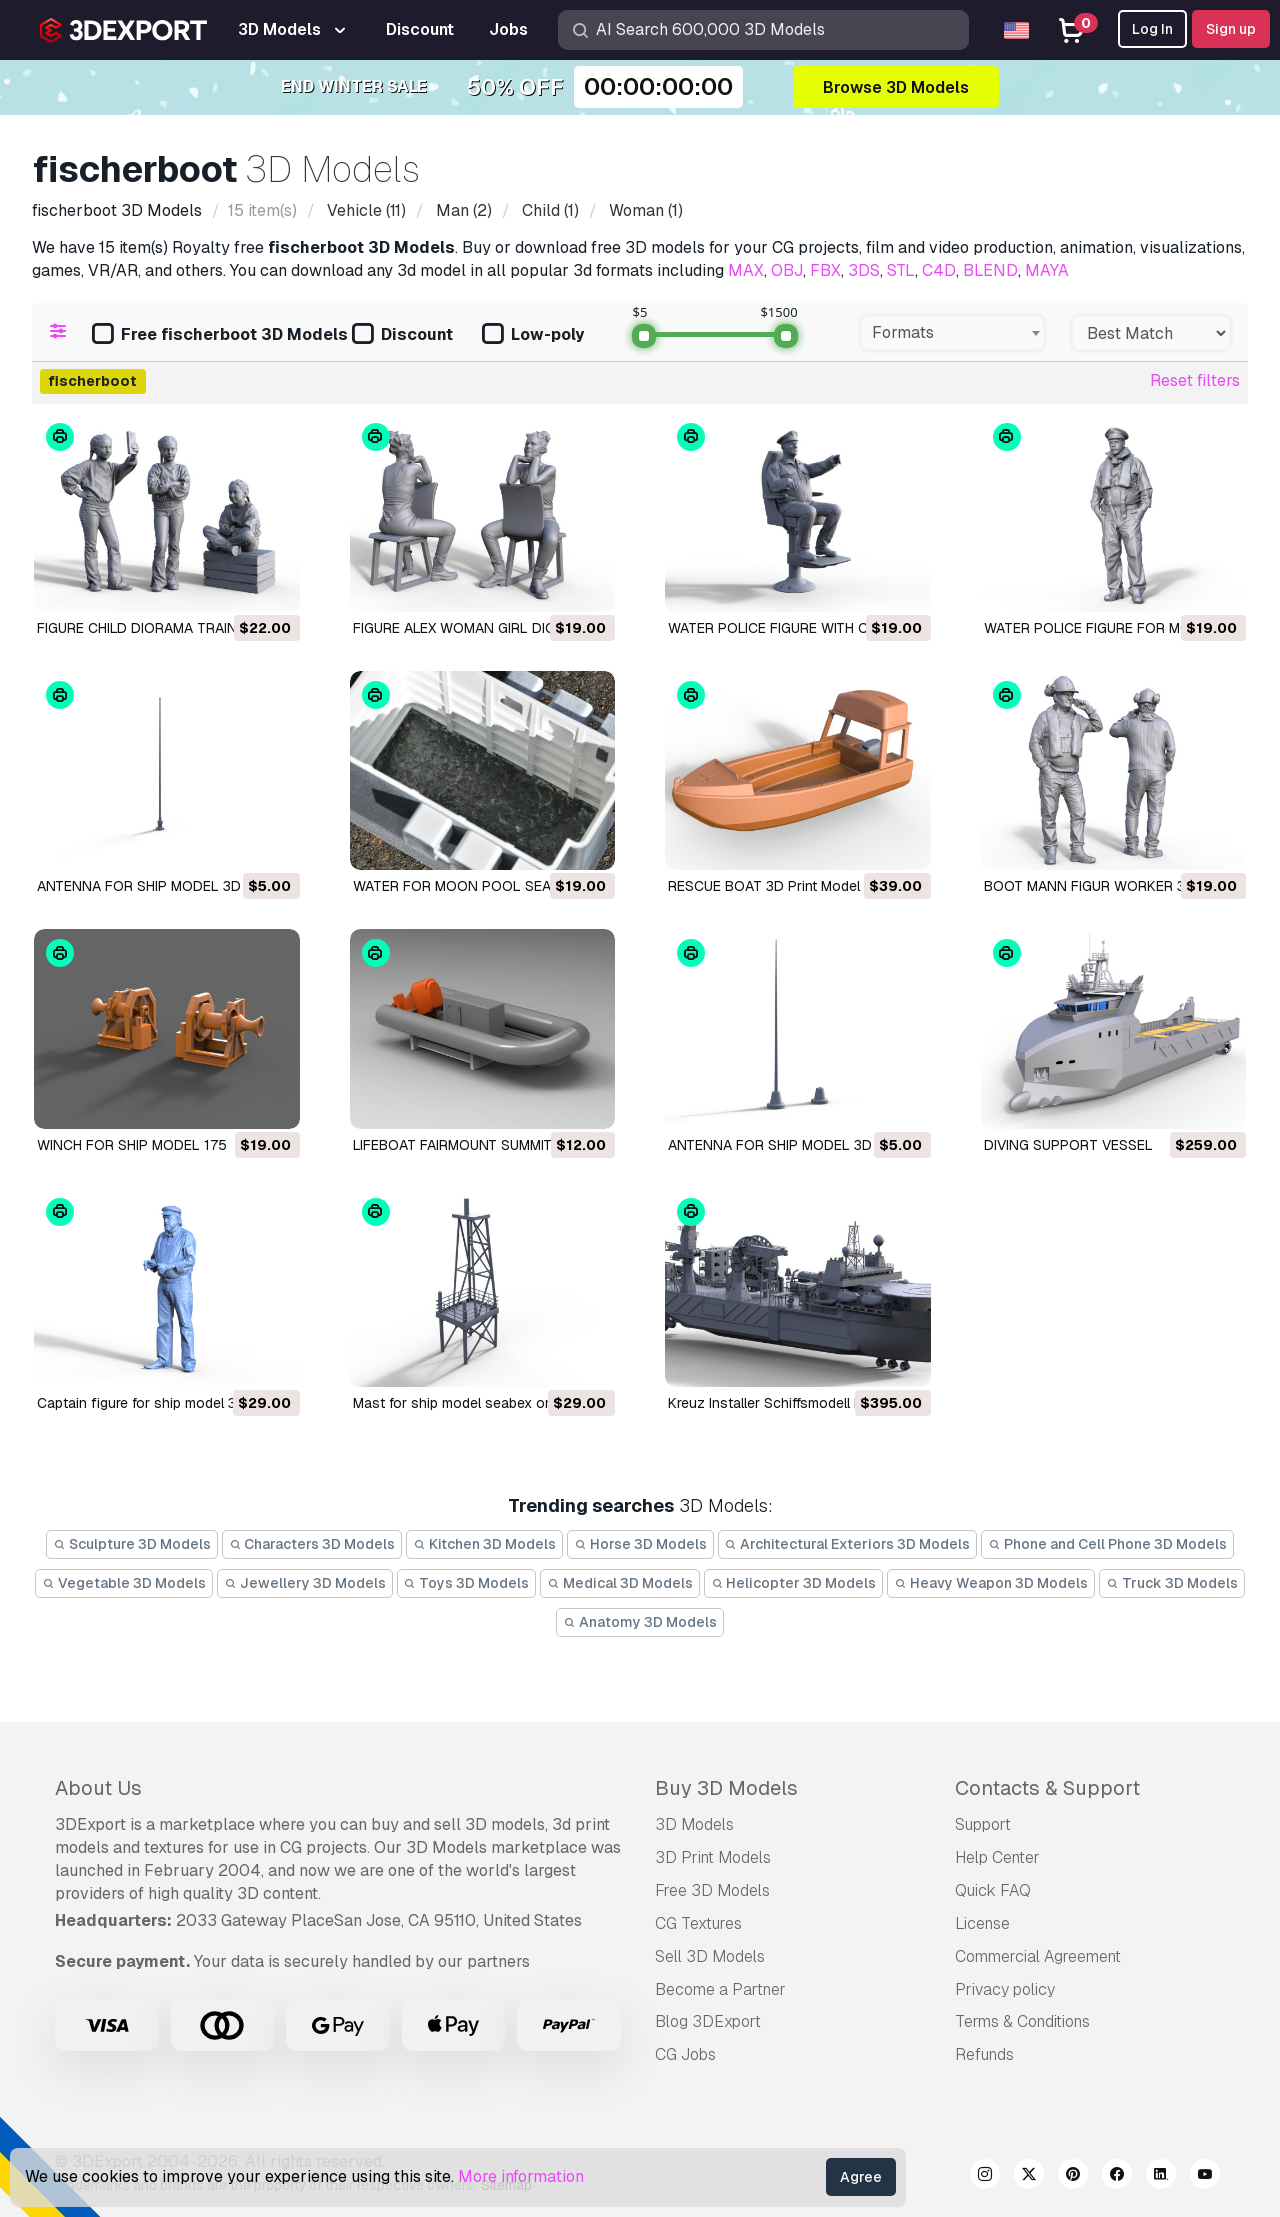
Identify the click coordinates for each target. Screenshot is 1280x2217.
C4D (939, 270)
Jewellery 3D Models (305, 1583)
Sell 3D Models (710, 1956)
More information (521, 2176)
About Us (98, 1788)
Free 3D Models (712, 1890)
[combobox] (952, 333)
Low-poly (533, 335)
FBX (825, 270)
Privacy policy (1005, 1989)
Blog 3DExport (708, 2021)
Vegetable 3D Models (124, 1583)
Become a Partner (720, 1989)
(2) (462, 210)
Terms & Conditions (1022, 2021)
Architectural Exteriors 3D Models (848, 1544)
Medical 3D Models (620, 1583)
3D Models (694, 1824)
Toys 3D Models (467, 1583)
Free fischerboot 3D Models (220, 335)
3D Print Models (713, 1857)
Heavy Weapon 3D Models (991, 1583)
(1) (548, 210)
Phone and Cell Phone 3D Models (1107, 1544)
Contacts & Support (1047, 1788)
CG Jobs (685, 2054)
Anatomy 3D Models (640, 1622)
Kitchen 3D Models (484, 1544)
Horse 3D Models (640, 1544)
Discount (402, 335)
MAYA (1047, 270)
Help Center (997, 1857)
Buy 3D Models (726, 1788)
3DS (864, 270)
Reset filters (1195, 380)
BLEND (990, 270)
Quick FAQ (993, 1890)
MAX (746, 270)
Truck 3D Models (1172, 1583)
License (982, 1923)
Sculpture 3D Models (132, 1544)
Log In (1152, 29)
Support (983, 1824)
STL (901, 270)
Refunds (984, 2054)
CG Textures (698, 1923)
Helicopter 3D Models (794, 1583)
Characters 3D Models (312, 1544)
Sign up (1231, 29)
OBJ (787, 270)
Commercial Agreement (1038, 1956)
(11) (364, 210)
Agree (861, 2177)
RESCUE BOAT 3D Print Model (764, 886)
